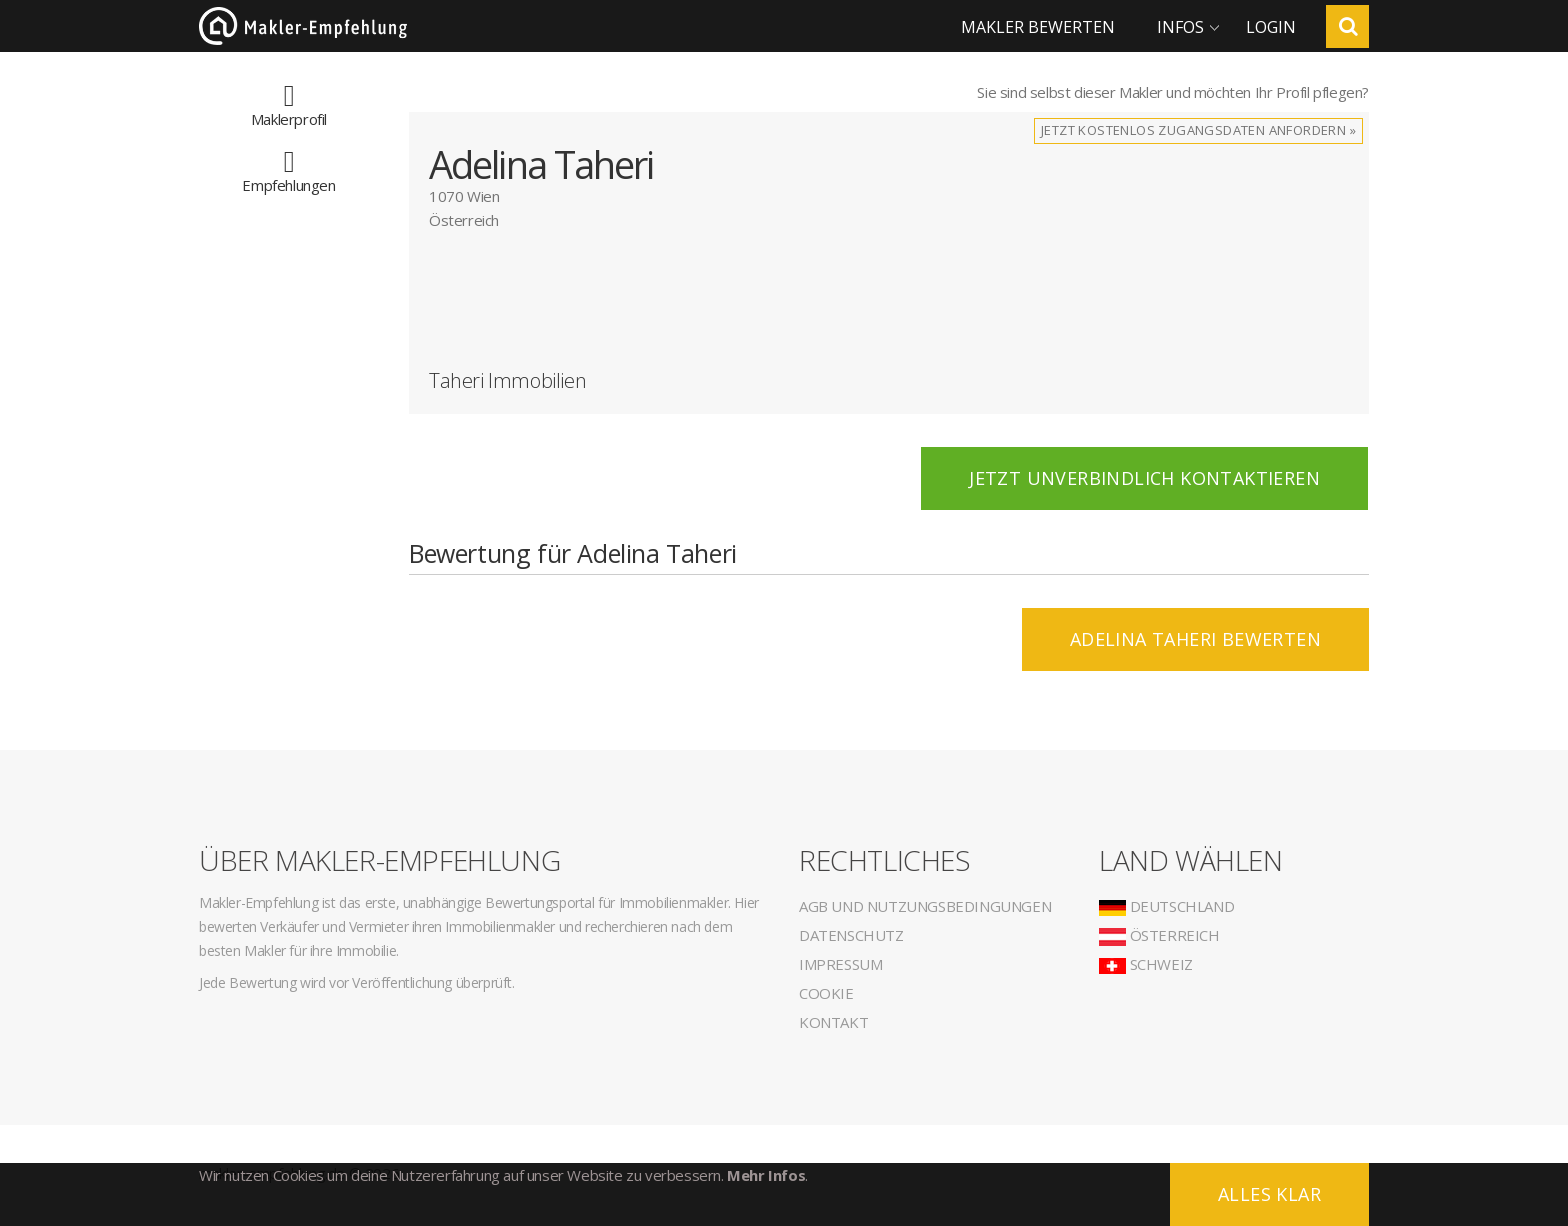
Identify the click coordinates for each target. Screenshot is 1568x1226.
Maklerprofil (289, 109)
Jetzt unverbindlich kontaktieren (1144, 478)
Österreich (1159, 935)
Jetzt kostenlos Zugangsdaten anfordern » (1198, 130)
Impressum (840, 964)
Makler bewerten (1038, 27)
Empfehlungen (288, 175)
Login (1271, 27)
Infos (1180, 27)
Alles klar (1269, 1194)
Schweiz (1146, 964)
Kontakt (833, 1022)
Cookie (826, 993)
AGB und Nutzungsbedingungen (925, 906)
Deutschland (1166, 906)
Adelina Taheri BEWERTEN (1195, 639)
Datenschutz (851, 935)
